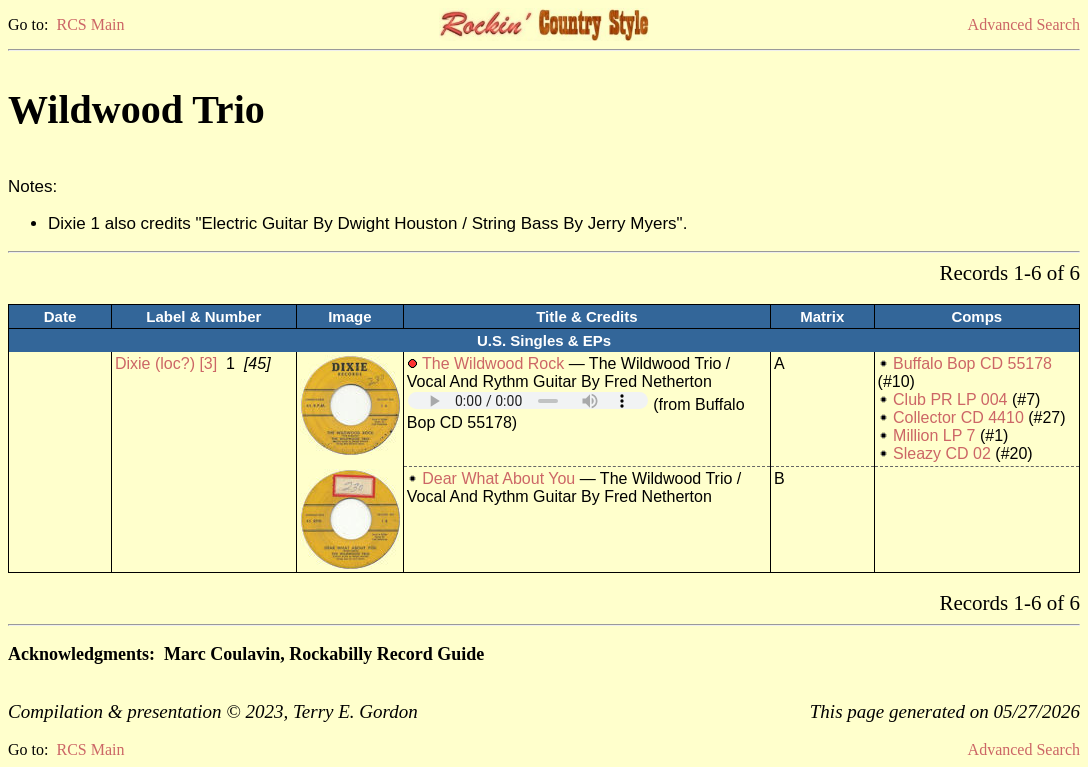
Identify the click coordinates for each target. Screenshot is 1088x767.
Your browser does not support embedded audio (528, 400)
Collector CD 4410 (958, 417)
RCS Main (90, 24)
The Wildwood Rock (493, 363)
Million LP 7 (934, 435)
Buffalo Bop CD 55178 (972, 363)
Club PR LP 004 (950, 399)
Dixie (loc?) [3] (166, 363)
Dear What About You (498, 478)
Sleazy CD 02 (942, 453)
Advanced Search (1024, 24)
